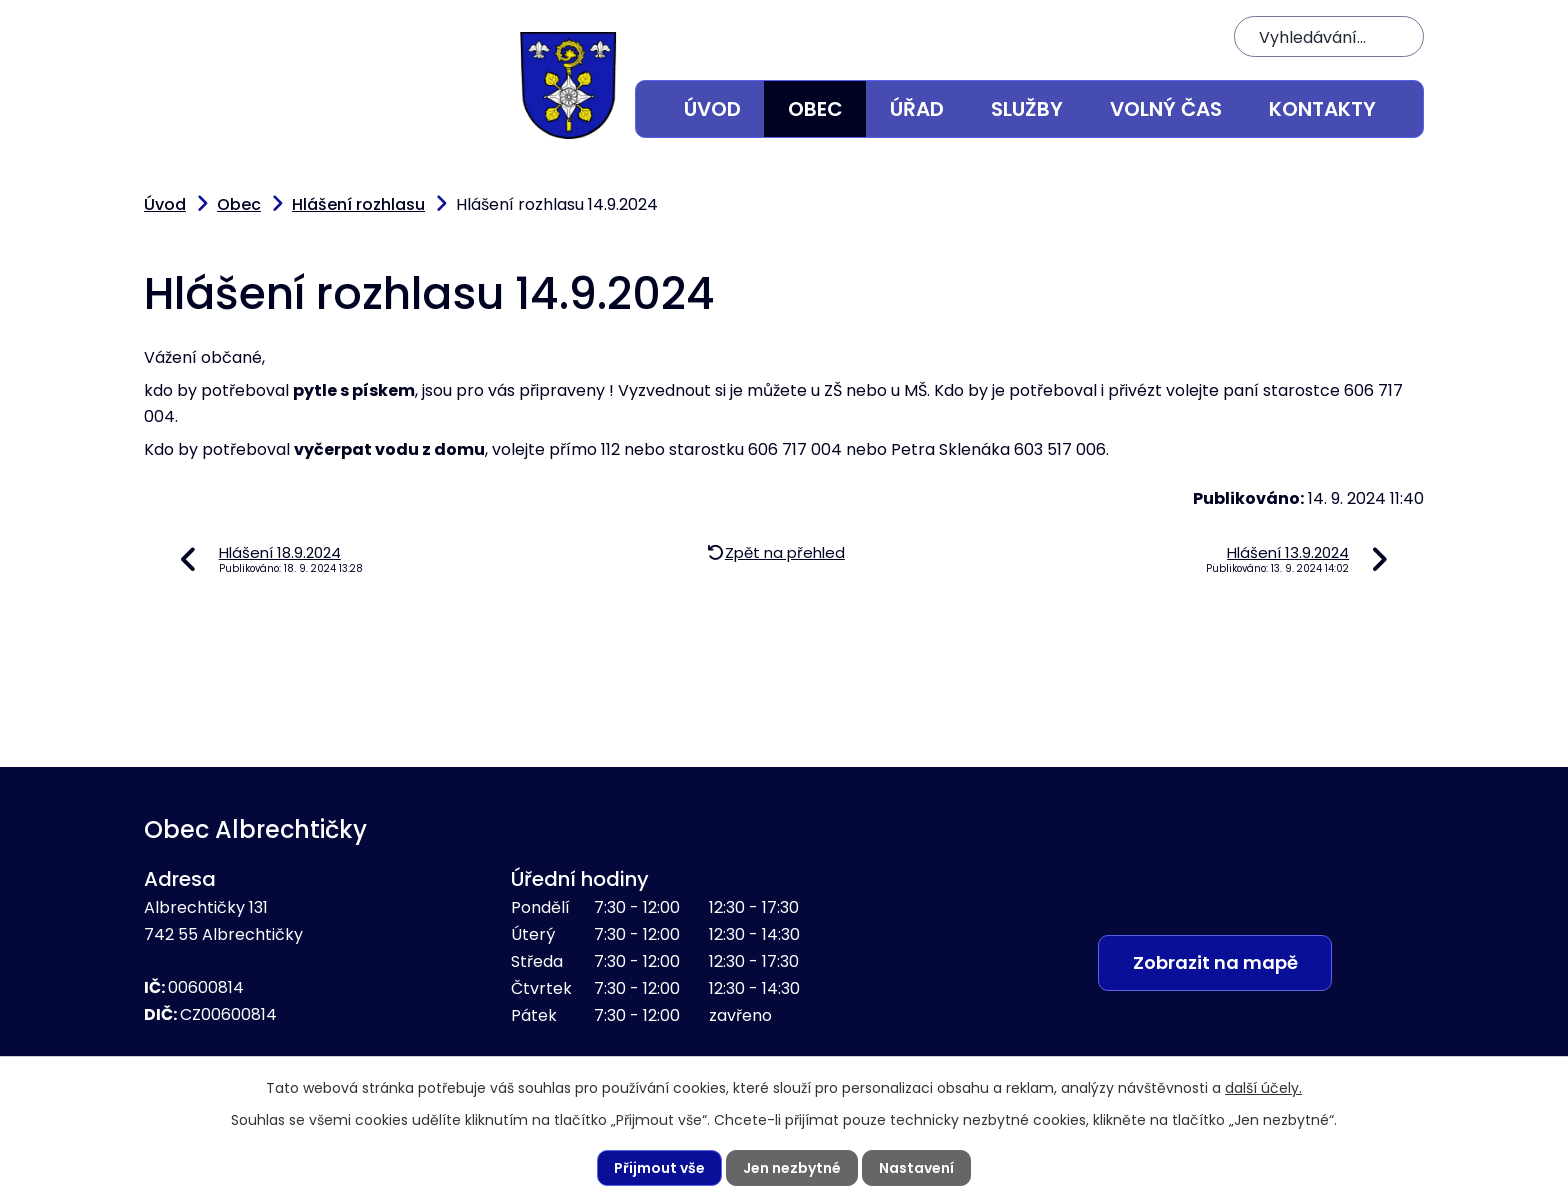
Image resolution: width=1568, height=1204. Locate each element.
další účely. (1263, 1088)
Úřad (917, 109)
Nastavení (916, 1168)
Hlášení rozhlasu (358, 204)
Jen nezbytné (792, 1168)
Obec (815, 109)
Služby (1027, 109)
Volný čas (1166, 109)
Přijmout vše (659, 1168)
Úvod (712, 109)
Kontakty (1322, 109)
